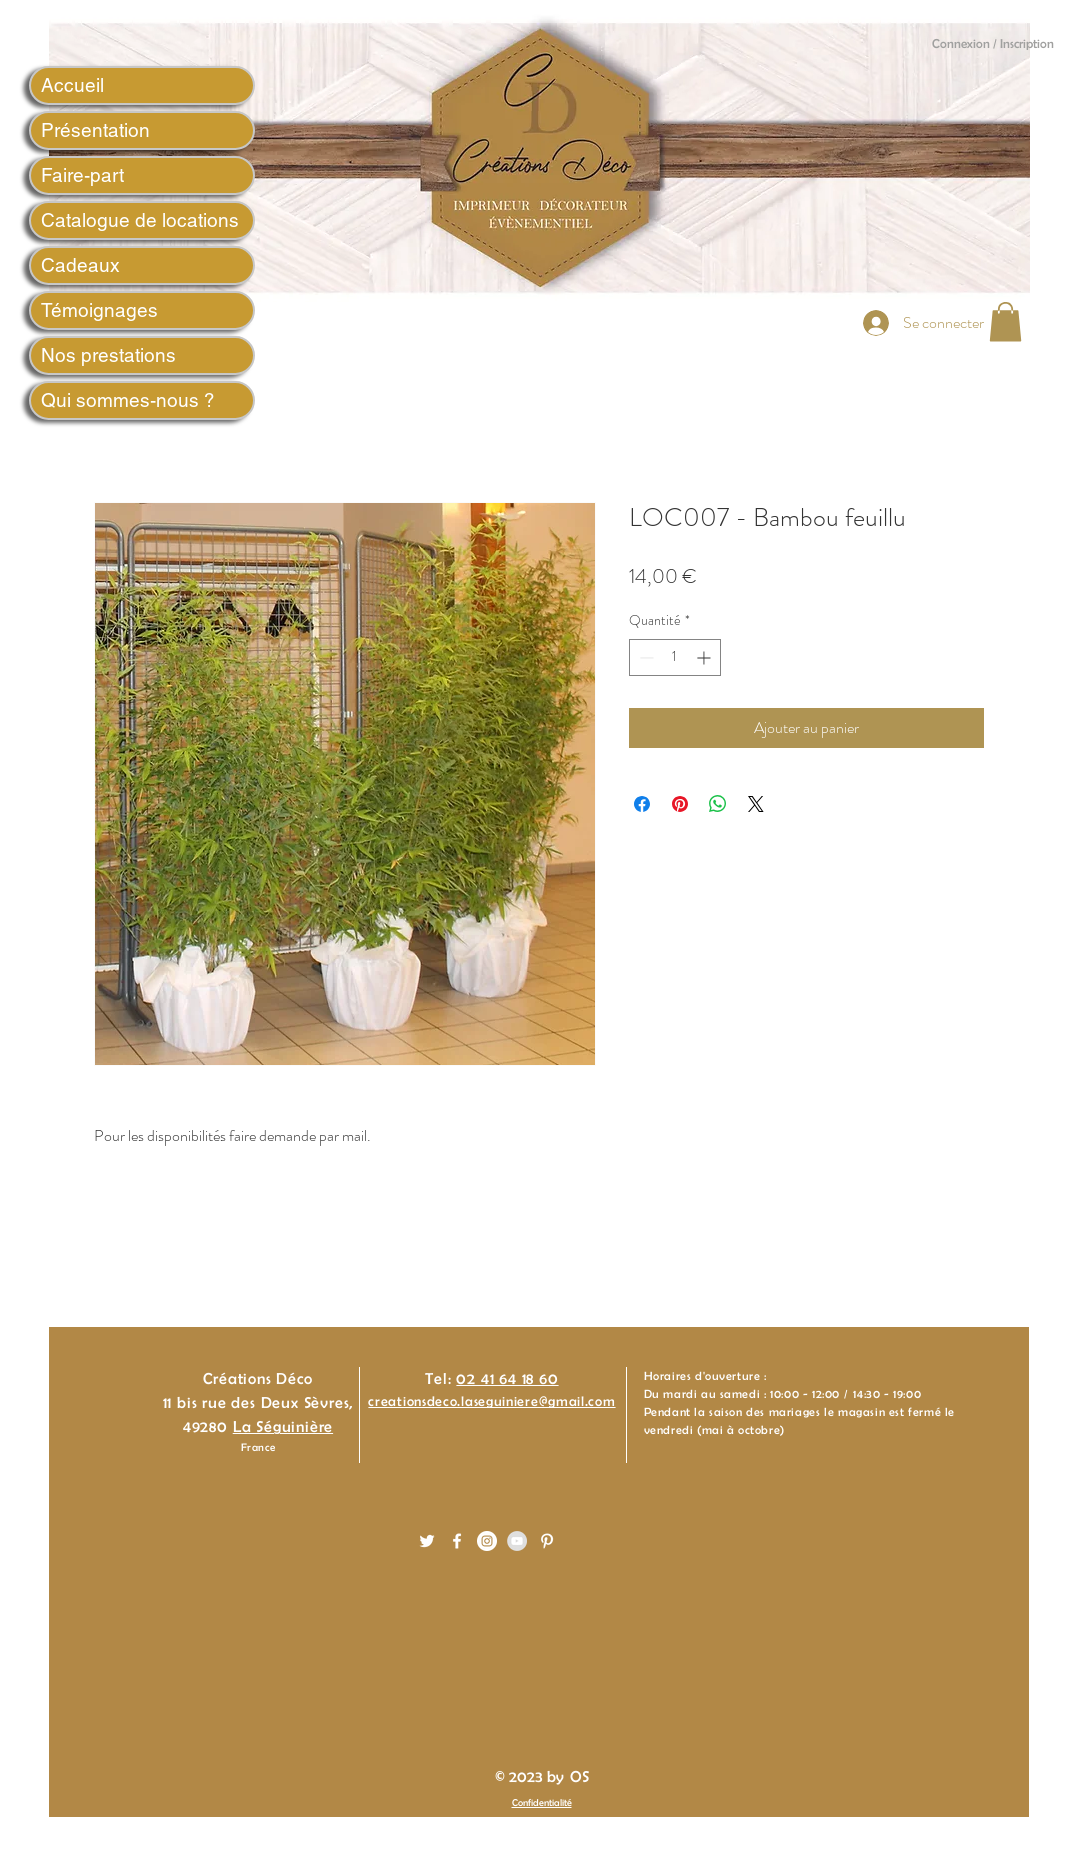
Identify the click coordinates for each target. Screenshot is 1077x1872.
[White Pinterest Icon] (547, 1541)
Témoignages (99, 310)
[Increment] (705, 657)
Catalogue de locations (140, 220)
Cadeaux (80, 265)
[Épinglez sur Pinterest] (680, 804)
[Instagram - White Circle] (487, 1541)
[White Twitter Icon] (427, 1541)
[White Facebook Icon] (457, 1541)
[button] (1005, 321)
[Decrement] (644, 657)
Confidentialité (542, 1802)
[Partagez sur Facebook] (642, 804)
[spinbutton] (675, 657)
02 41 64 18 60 (507, 1378)
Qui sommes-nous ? (128, 400)
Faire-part (82, 175)
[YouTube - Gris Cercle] (517, 1541)
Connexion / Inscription (993, 43)
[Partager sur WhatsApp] (718, 804)
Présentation (95, 130)
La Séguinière (283, 1426)
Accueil (72, 85)
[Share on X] (756, 804)
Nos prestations (108, 355)
